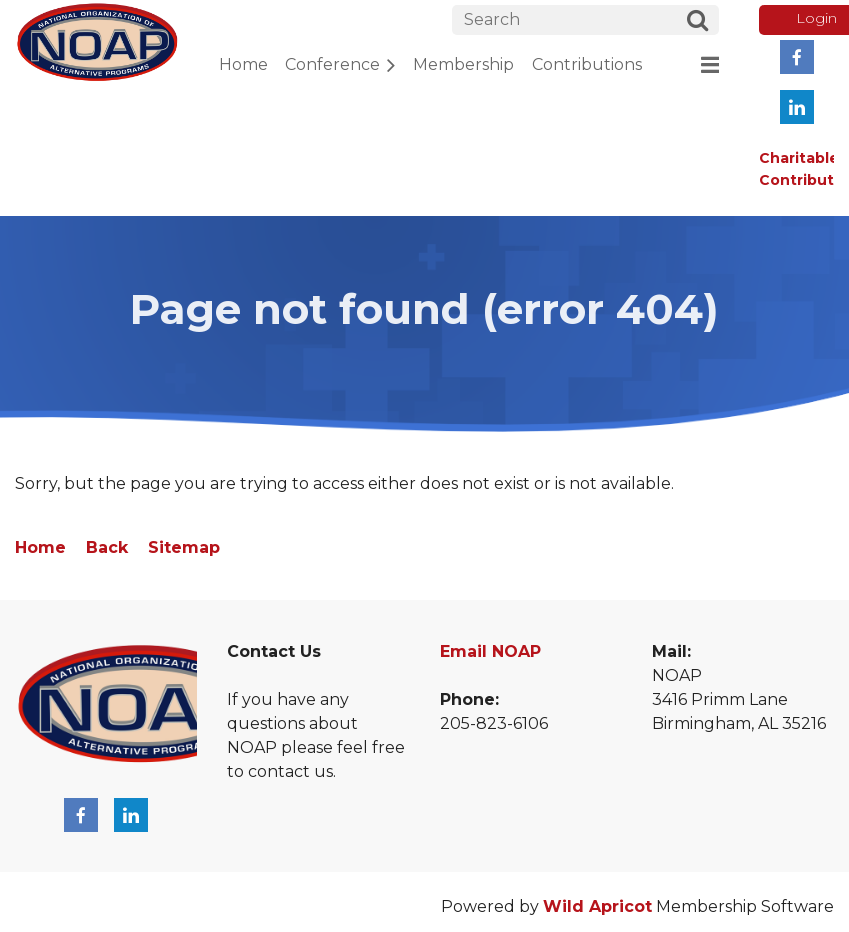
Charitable (799, 158)
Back (107, 547)
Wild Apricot (597, 906)
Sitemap (184, 547)
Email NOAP (490, 651)
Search (697, 23)
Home (40, 547)
